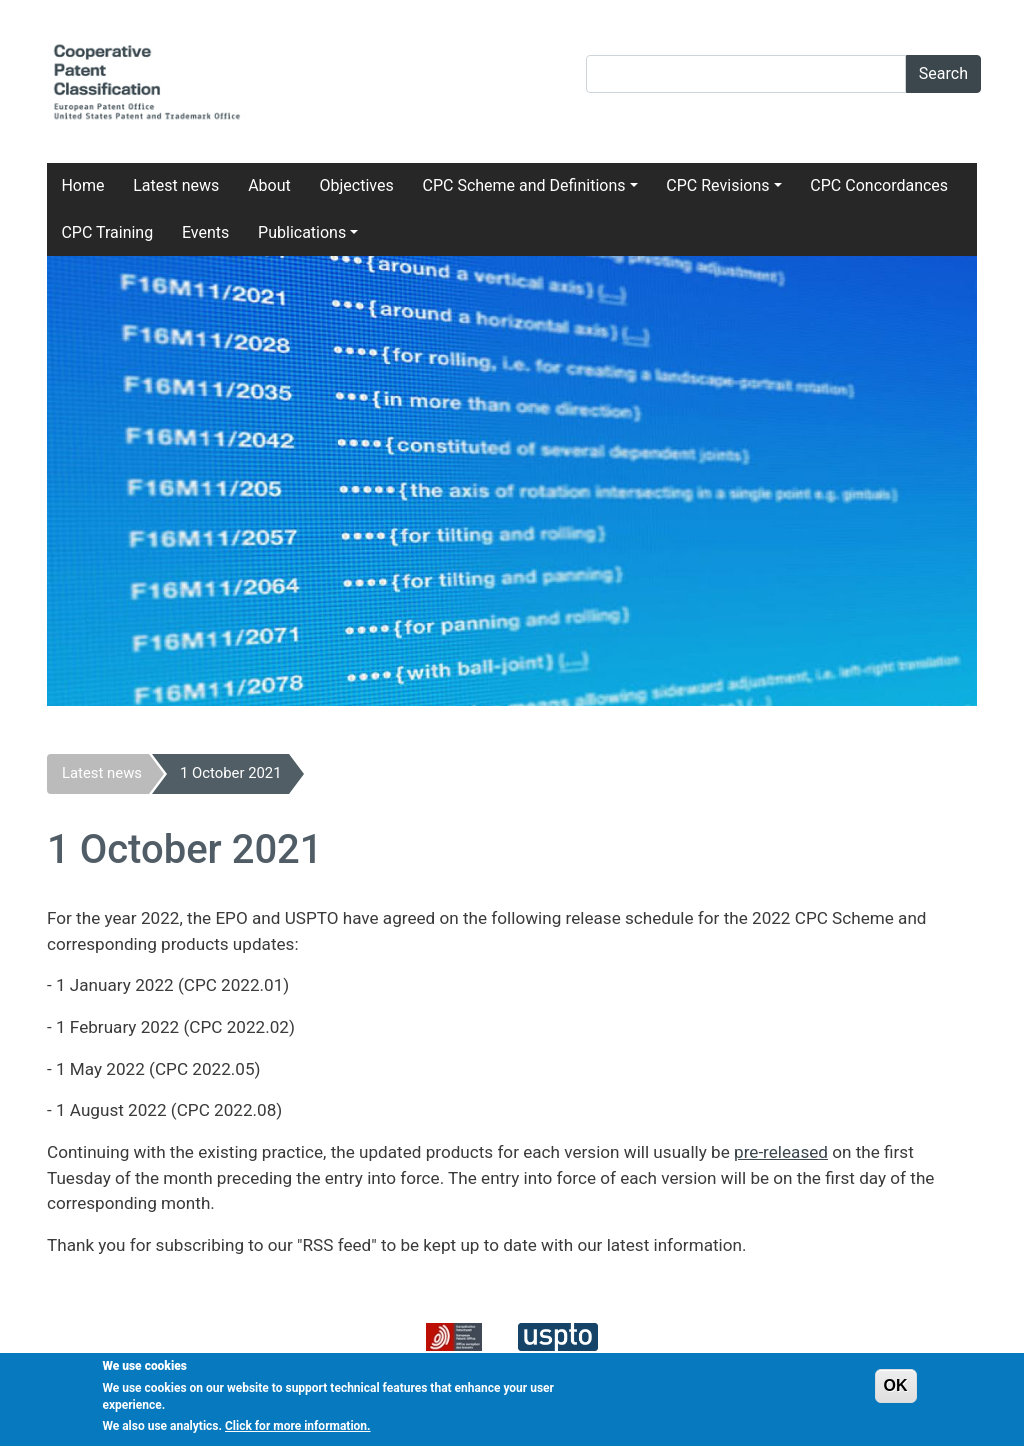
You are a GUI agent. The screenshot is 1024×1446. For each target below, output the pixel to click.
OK (896, 1391)
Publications (302, 232)
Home (82, 185)
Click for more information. (298, 1432)
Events (205, 232)
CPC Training (107, 232)
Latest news (176, 185)
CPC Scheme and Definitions (524, 185)
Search (943, 73)
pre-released (781, 1152)
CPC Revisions (717, 185)
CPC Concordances (879, 185)
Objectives (357, 185)
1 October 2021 (231, 773)
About (269, 185)
